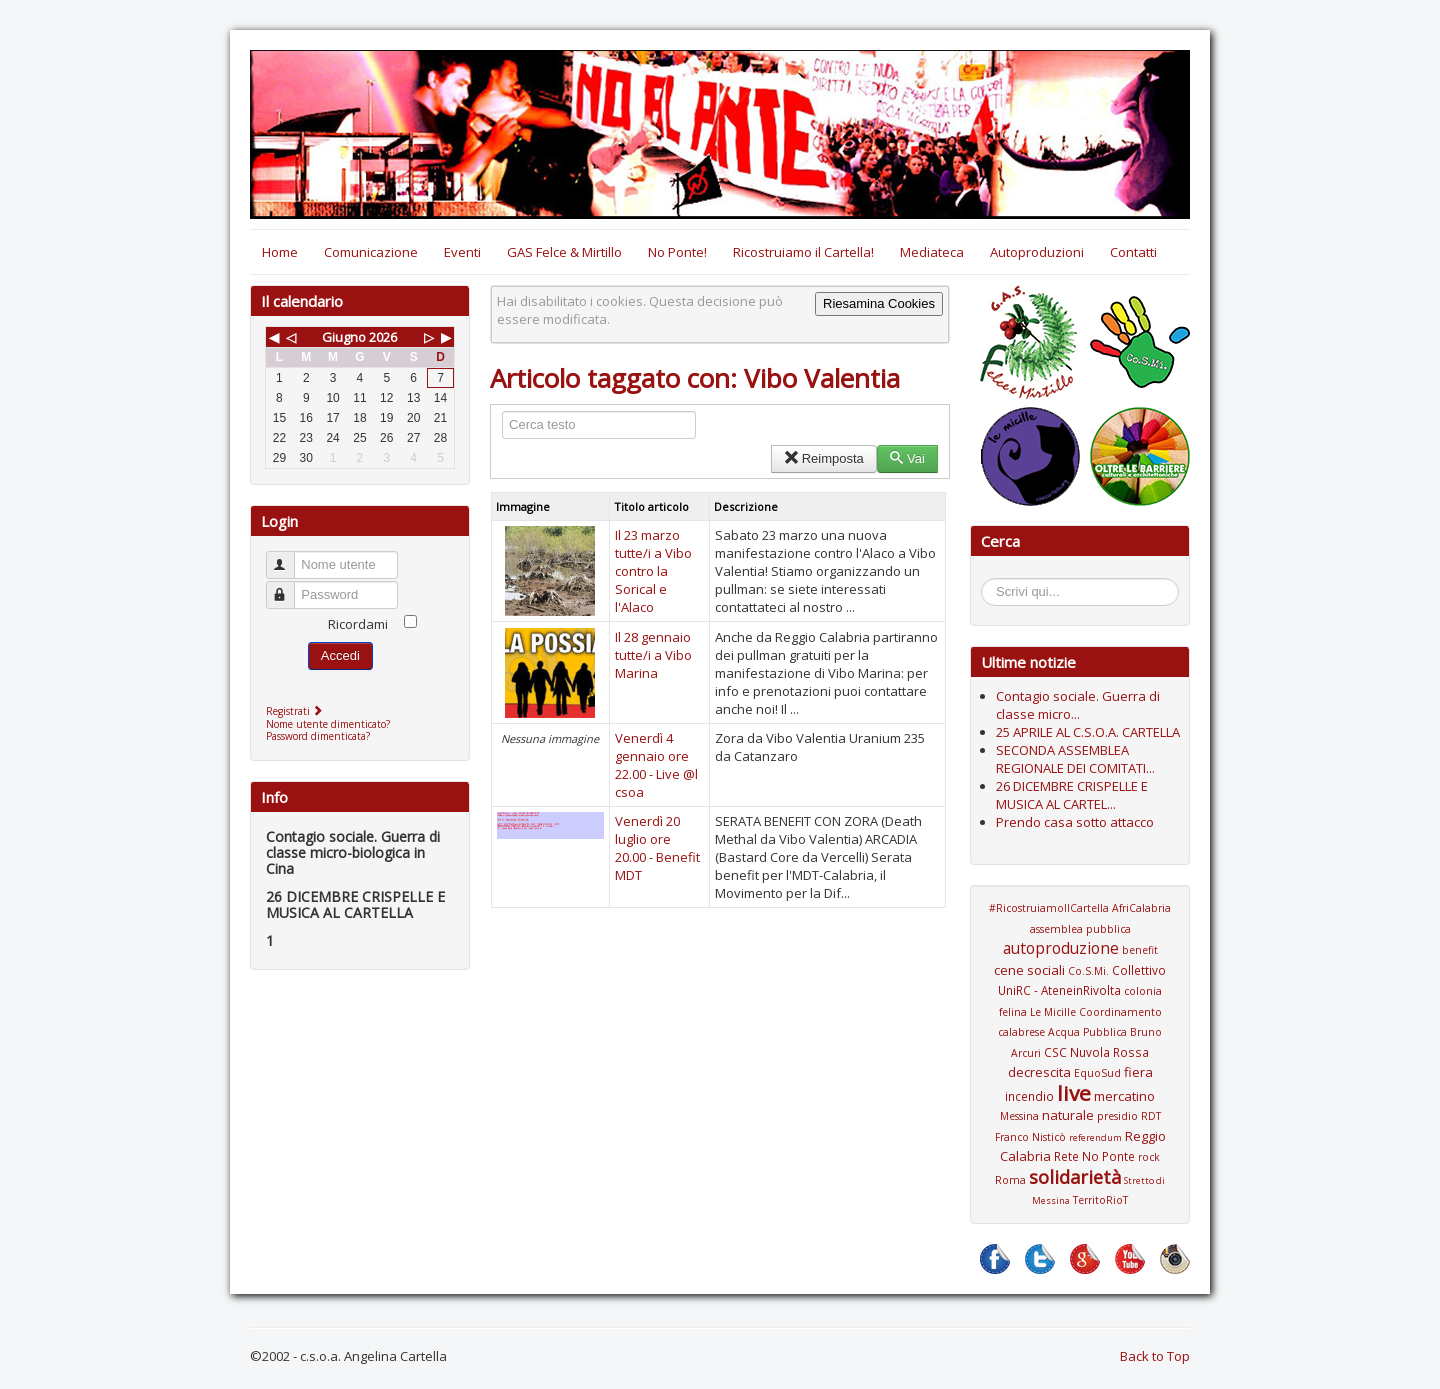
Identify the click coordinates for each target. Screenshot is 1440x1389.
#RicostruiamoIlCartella (1049, 908)
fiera (1138, 1072)
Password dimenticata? (318, 736)
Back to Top (1155, 1356)
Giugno (344, 337)
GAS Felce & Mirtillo (564, 252)
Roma (1010, 1180)
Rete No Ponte (1094, 1156)
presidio (1117, 1116)
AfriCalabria (1141, 908)
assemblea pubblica (1080, 929)
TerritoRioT (1100, 1200)
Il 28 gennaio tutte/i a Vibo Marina (653, 655)
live (1074, 1093)
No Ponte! (677, 252)
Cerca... (991, 581)
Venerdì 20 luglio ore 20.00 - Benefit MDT (657, 848)
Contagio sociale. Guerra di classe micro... (1078, 705)
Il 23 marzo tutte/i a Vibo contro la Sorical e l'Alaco (653, 571)
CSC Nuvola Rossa (1096, 1052)
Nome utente (289, 556)
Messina (1019, 1116)
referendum (1095, 1137)
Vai (907, 458)
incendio (1029, 1096)
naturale (1068, 1115)
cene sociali (1029, 970)
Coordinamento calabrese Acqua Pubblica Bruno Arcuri (1080, 1032)
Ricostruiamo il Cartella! (803, 252)
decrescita (1039, 1072)
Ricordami (358, 624)
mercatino (1124, 1096)
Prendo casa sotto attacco (1075, 822)
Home (280, 252)
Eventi (462, 252)
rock (1149, 1157)
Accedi (340, 655)
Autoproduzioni (1037, 252)
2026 (383, 337)
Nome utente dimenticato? (328, 724)
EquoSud (1097, 1073)
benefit (1140, 950)
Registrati (296, 711)
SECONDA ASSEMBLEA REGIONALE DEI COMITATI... (1075, 759)
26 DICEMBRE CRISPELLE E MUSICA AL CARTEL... (1072, 795)
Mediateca (932, 252)
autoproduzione (1061, 948)
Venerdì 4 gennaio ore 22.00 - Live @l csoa (656, 765)
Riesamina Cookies (879, 303)
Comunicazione (371, 252)
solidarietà (1075, 1177)
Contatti (1133, 252)
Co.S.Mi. (1088, 971)
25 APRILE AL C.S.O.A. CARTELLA (1088, 732)
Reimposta (823, 458)
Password (289, 586)
